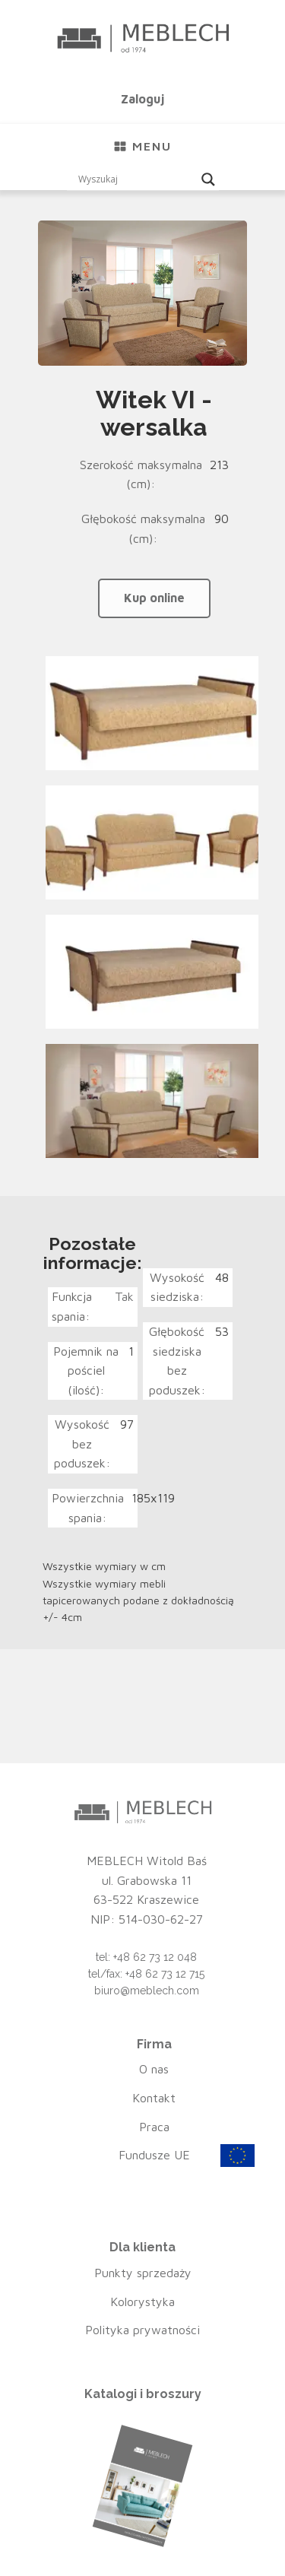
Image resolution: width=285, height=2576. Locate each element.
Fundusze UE (154, 2155)
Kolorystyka (142, 2301)
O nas (154, 2069)
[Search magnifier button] (208, 179)
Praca (154, 2126)
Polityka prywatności (142, 2329)
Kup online (154, 597)
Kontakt (154, 2098)
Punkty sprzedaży (143, 2272)
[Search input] (136, 179)
